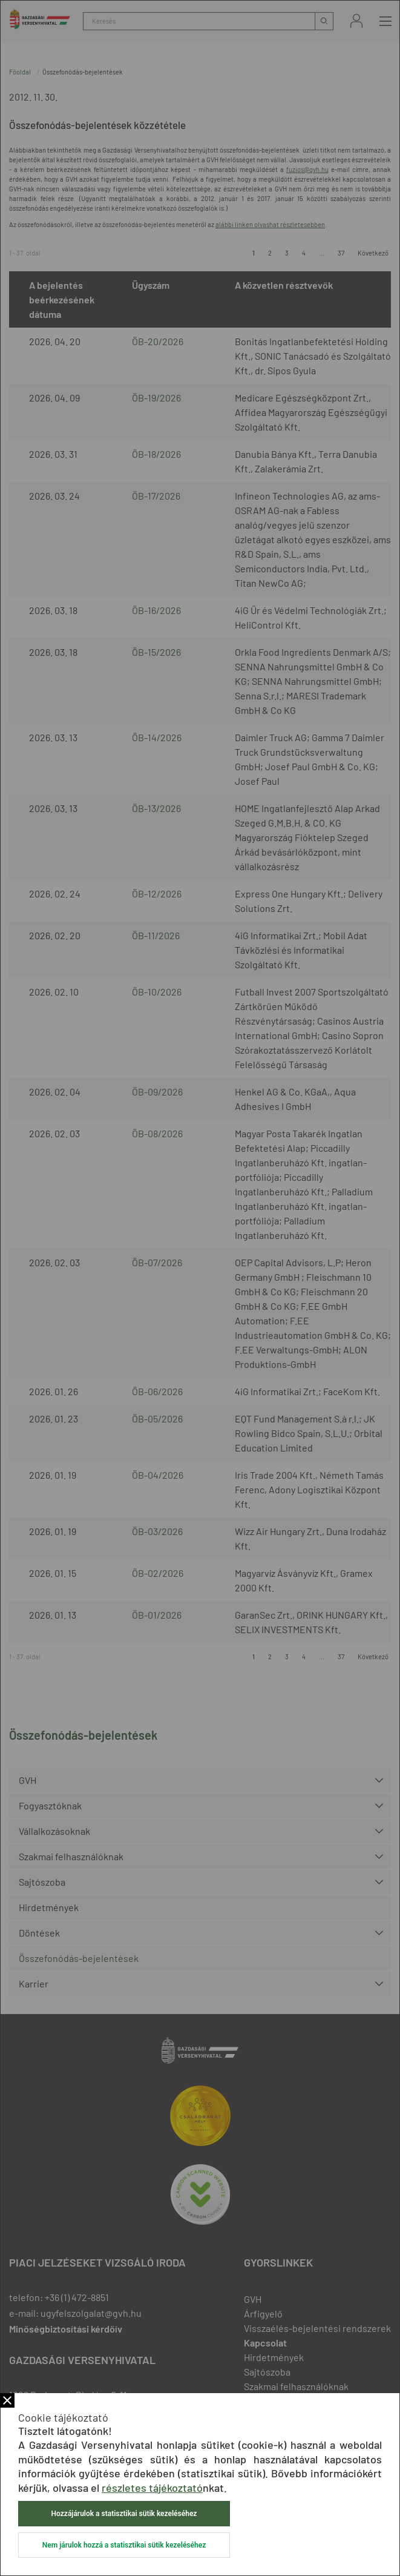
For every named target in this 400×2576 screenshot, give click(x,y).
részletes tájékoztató (152, 2487)
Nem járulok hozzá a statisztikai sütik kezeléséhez (124, 2545)
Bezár (7, 2400)
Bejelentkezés (356, 21)
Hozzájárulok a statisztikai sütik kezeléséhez (124, 2513)
